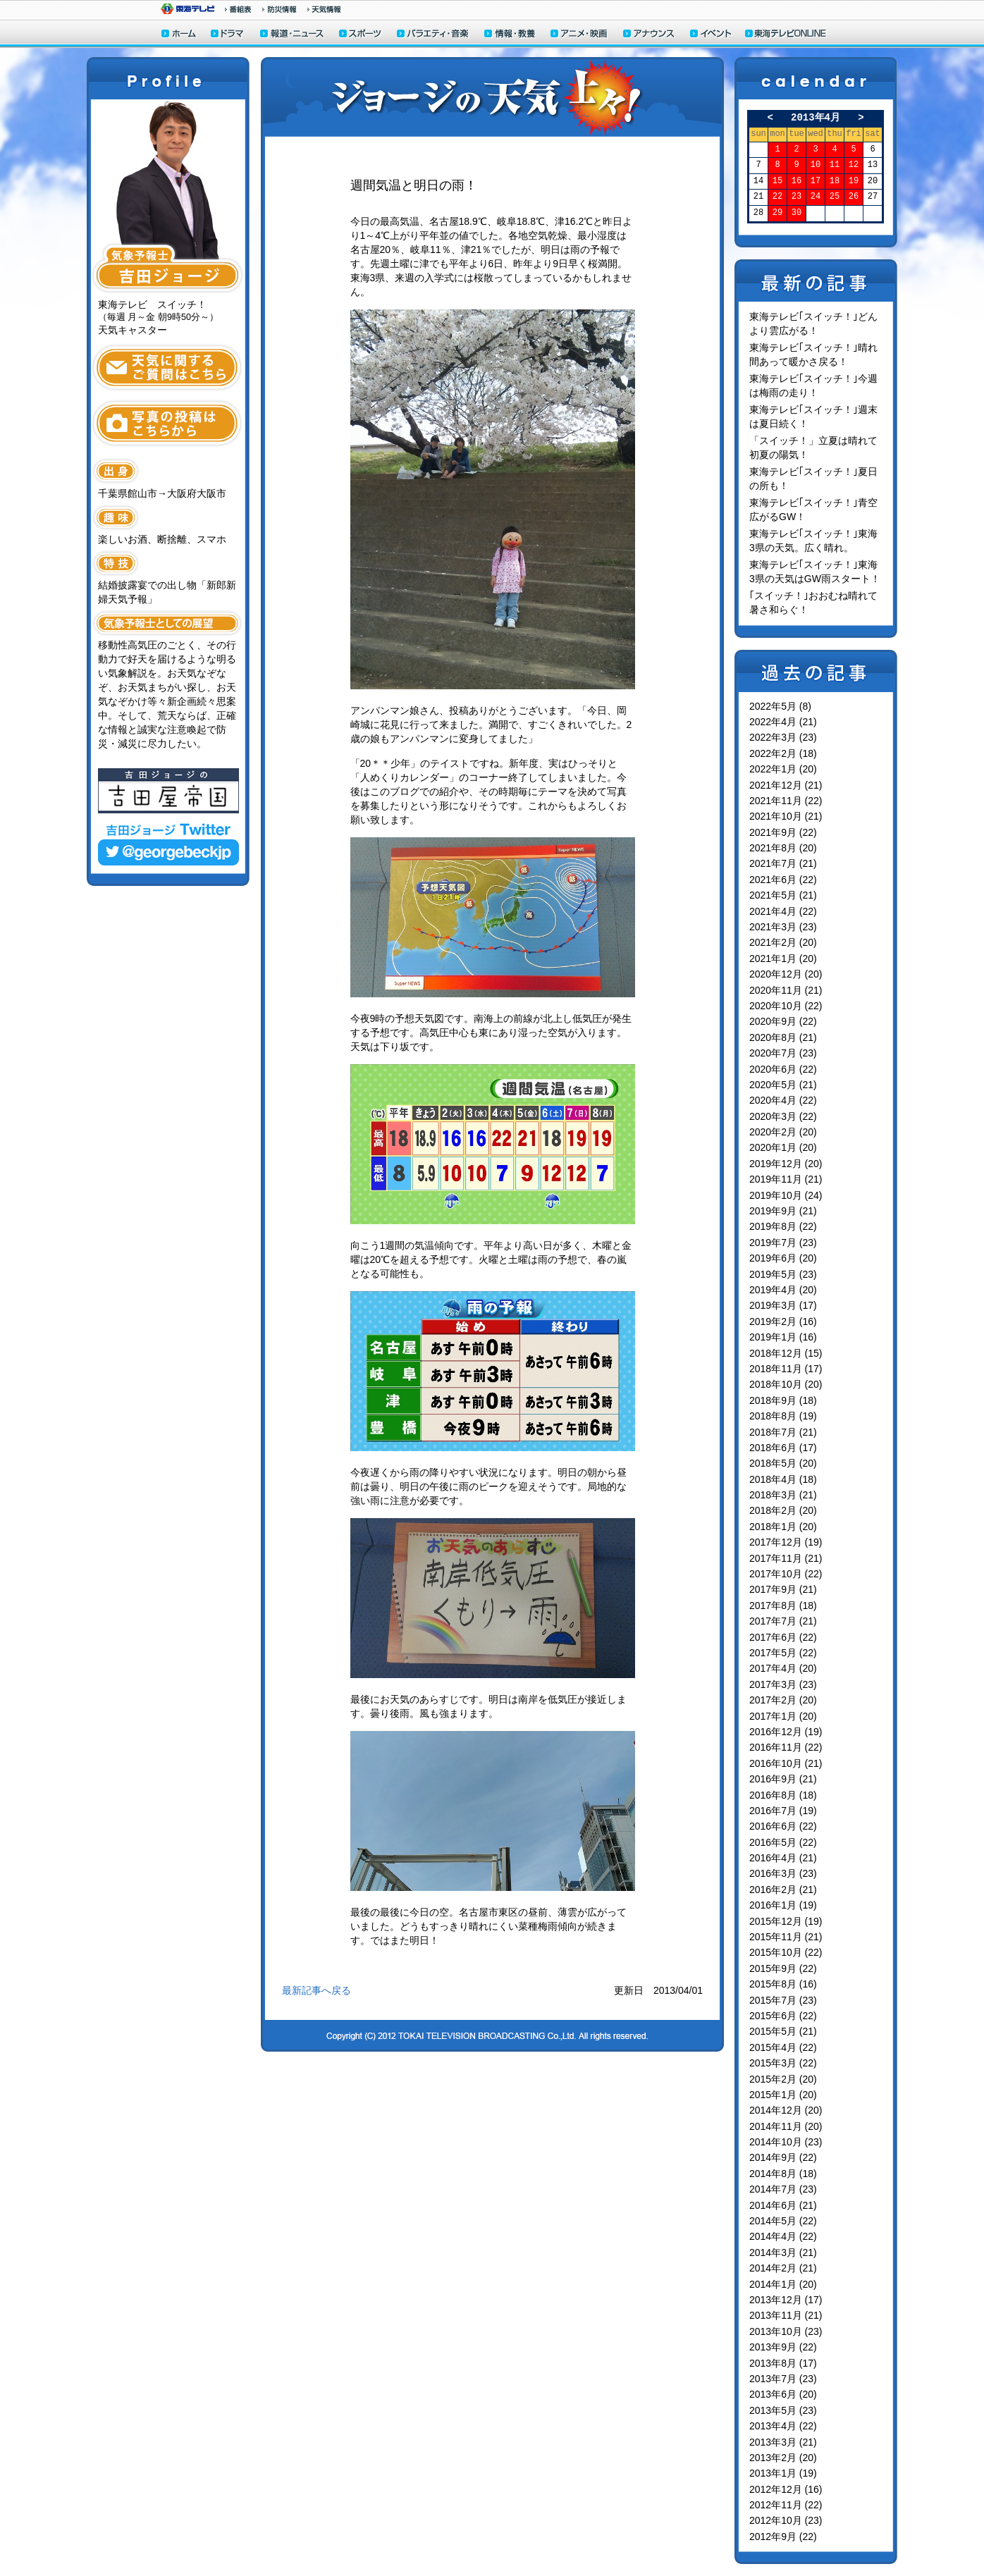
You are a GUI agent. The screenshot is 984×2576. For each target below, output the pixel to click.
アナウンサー (649, 34)
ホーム (179, 34)
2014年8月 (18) (783, 2173)
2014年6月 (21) (783, 2205)
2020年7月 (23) (783, 1053)
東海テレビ (187, 9)
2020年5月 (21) (783, 1084)
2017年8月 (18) (783, 1605)
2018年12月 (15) (786, 1353)
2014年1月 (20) (783, 2284)
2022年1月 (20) (783, 769)
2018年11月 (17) (786, 1368)
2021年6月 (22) (783, 879)
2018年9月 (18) (783, 1400)
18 (835, 181)
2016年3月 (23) (783, 1873)
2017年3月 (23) (783, 1684)
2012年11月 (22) (786, 2504)
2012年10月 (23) (786, 2520)
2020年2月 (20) (783, 1132)
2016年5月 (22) (783, 1842)
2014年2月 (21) (783, 2268)
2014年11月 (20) (786, 2126)
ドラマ (228, 34)
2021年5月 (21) (783, 895)
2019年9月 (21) (783, 1210)
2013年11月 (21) (786, 2315)
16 (796, 181)
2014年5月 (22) (783, 2220)
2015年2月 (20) (783, 2079)
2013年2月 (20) (783, 2457)
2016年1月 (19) (783, 1905)
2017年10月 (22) (786, 1573)
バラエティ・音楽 (433, 34)
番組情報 (238, 9)
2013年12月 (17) (786, 2299)
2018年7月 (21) (783, 1432)
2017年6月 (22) (783, 1637)
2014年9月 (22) (783, 2157)
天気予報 (324, 9)
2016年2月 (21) (783, 1889)
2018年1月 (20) (783, 1526)
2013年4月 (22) (783, 2426)
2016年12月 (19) (786, 1731)
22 (777, 197)
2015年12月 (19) (786, 1921)
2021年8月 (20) (783, 847)
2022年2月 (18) (783, 753)
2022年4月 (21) (783, 721)
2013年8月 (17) (783, 2363)
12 (854, 165)
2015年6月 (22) (783, 2015)
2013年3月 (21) (783, 2442)
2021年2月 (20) (783, 942)
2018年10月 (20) (786, 1384)
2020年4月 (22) (783, 1100)
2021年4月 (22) (783, 911)
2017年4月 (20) (783, 1668)
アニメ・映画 (579, 34)
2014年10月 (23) (786, 2141)
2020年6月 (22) (783, 1069)
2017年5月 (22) (783, 1652)
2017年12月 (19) (786, 1542)
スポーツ (361, 34)
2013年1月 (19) (783, 2473)
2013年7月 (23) (783, 2378)
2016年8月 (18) (783, 1795)
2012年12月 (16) (786, 2489)
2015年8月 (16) (783, 1984)
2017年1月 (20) (783, 1716)
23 (796, 197)
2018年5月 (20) (783, 1463)
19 (854, 181)
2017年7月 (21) (783, 1621)
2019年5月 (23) (783, 1274)
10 (815, 165)
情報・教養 (510, 34)
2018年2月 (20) (783, 1510)
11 (835, 165)
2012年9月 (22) (783, 2536)
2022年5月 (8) (780, 706)
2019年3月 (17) (783, 1305)
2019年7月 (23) (783, 1242)
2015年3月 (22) (783, 2063)
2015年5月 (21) (783, 2031)
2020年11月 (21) (786, 990)
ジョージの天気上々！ (492, 97)
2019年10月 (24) (786, 1195)
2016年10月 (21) (786, 1763)
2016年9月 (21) (783, 1779)
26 (854, 197)
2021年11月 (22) (786, 800)
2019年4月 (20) (783, 1289)
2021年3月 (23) (783, 926)
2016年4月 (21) (783, 1857)
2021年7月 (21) (783, 863)
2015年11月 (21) (786, 1936)
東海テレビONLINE (785, 34)
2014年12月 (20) (786, 2110)
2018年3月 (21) (783, 1494)
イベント (711, 34)
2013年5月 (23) (783, 2410)
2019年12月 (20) (786, 1163)
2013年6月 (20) (783, 2394)
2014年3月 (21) (783, 2252)
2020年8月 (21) (783, 1037)
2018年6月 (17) (783, 1447)
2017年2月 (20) (783, 1700)
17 (815, 181)
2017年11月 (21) (786, 1558)
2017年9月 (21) (783, 1589)
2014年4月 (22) (783, 2236)
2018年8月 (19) (783, 1416)
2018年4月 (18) (783, 1479)
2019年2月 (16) (783, 1321)
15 (777, 181)
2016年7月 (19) (783, 1810)
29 (777, 213)
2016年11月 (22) (786, 1747)
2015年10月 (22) (786, 1952)
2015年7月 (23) (783, 2000)
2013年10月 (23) (786, 2331)
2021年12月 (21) (786, 785)
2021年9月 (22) (783, 832)
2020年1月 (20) (783, 1147)
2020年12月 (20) (786, 974)
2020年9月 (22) (783, 1021)
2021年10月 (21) (786, 816)
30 (796, 213)
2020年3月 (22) (783, 1116)
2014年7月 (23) (783, 2189)
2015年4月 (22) (783, 2047)
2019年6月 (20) (783, 1258)
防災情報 (279, 9)
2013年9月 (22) (783, 2347)
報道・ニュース (291, 34)
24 (815, 197)
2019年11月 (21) (786, 1179)
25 (835, 197)
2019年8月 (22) (783, 1226)
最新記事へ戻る (316, 1990)
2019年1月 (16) (783, 1337)
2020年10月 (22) (786, 1005)
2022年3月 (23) (783, 737)
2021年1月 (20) (783, 958)
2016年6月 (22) (783, 1826)
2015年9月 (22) (783, 1968)
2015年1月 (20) (783, 2094)
